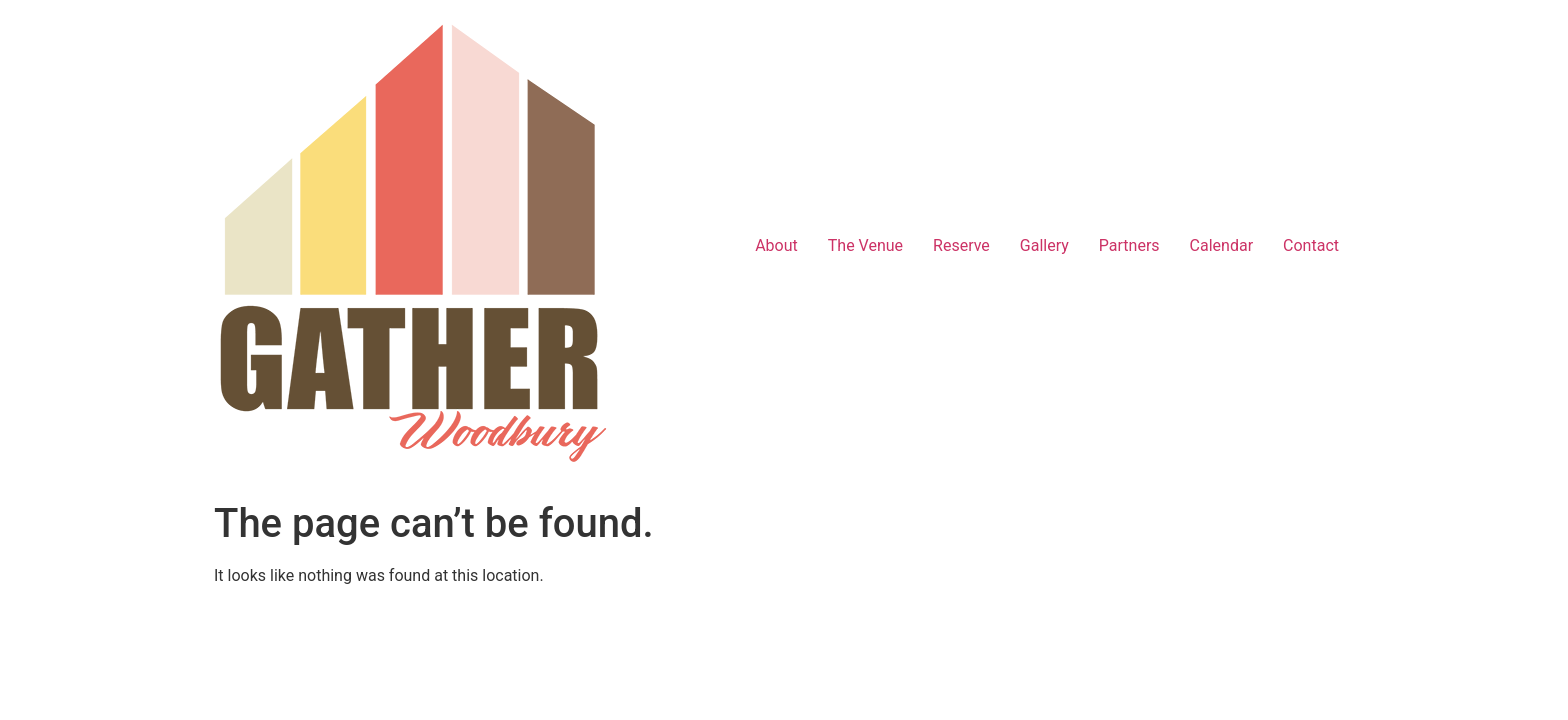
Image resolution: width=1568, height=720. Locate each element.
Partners (1129, 245)
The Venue (865, 245)
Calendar (1221, 245)
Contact (1311, 245)
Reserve (961, 245)
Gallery (1044, 245)
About (776, 245)
